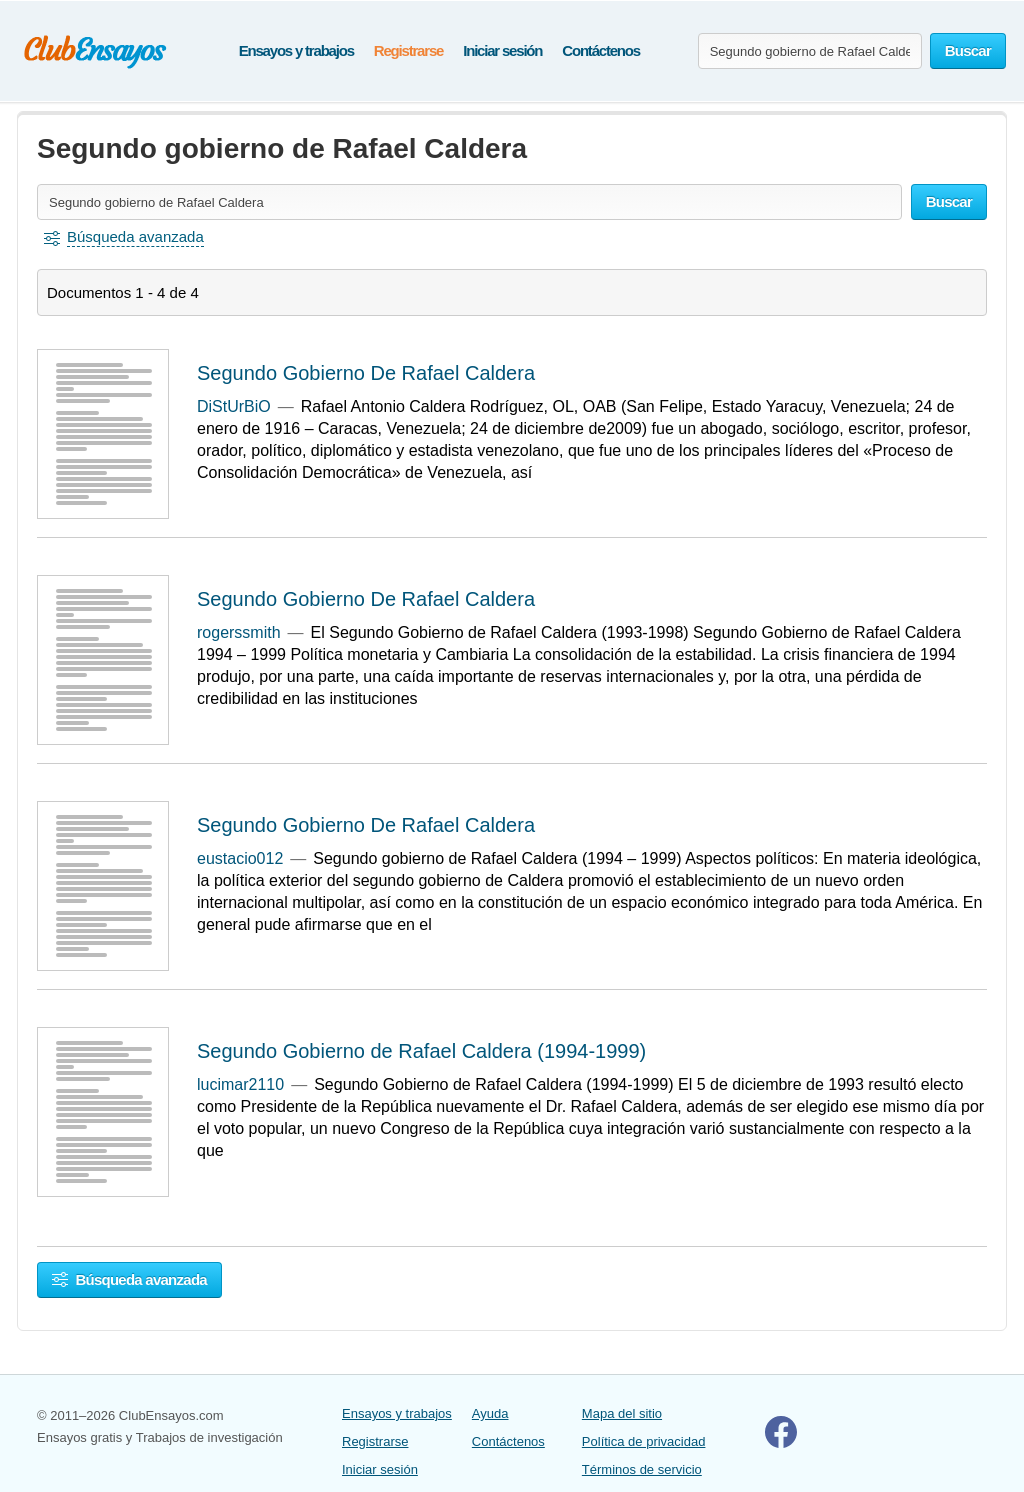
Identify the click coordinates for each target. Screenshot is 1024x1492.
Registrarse (408, 50)
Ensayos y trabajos (296, 50)
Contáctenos (601, 50)
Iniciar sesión (502, 50)
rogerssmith (239, 632)
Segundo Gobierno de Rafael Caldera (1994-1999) (421, 1051)
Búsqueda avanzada (129, 1279)
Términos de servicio (642, 1469)
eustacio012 (240, 858)
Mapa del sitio (622, 1413)
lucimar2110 (240, 1084)
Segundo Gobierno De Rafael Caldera (366, 373)
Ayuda (490, 1413)
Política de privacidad (644, 1441)
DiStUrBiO (234, 406)
